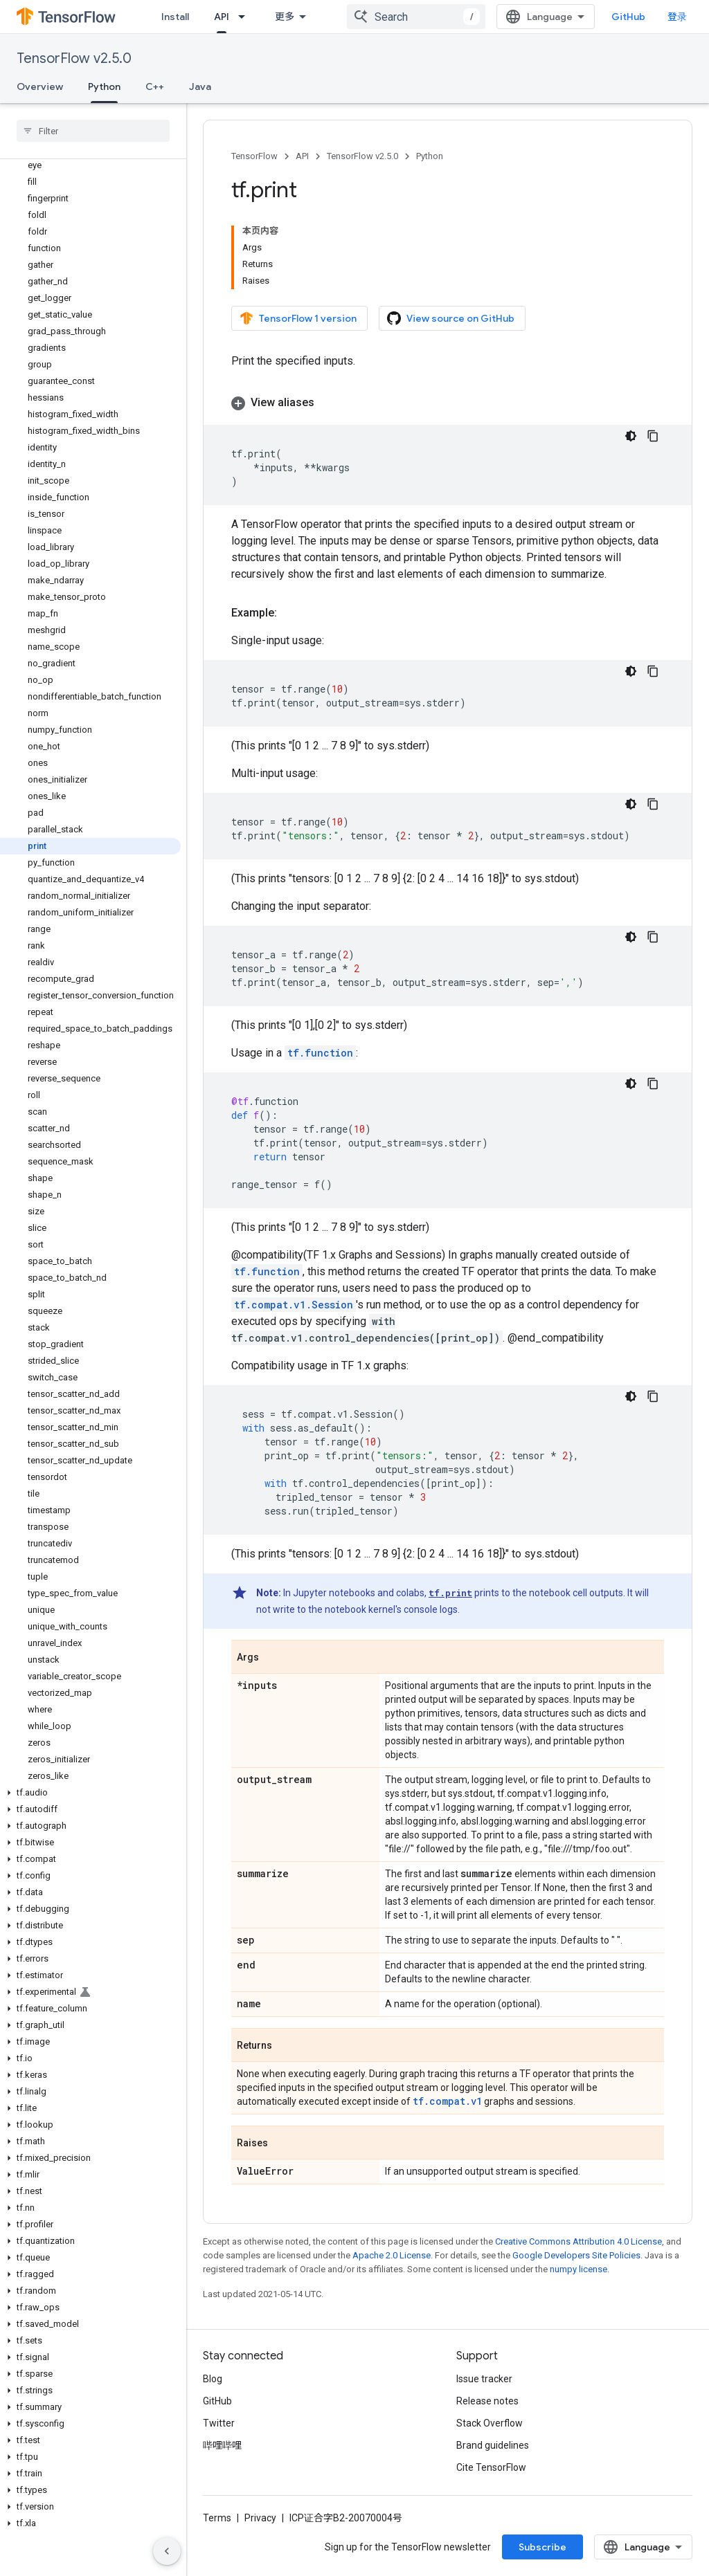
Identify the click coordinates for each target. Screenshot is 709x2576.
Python (429, 156)
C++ (154, 86)
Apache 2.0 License (391, 2255)
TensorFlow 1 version (298, 318)
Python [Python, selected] (104, 86)
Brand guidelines (492, 2445)
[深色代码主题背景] (631, 436)
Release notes (487, 2400)
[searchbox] (93, 131)
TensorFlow (254, 156)
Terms (217, 2517)
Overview (40, 86)
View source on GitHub (450, 318)
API (302, 156)
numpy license (578, 2269)
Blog (212, 2378)
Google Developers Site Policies (576, 2255)
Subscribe (542, 2547)
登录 (677, 16)
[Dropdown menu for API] (245, 16)
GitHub (628, 16)
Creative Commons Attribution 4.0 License (578, 2241)
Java (200, 86)
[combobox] (416, 16)
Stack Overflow (489, 2423)
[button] (90, 1792)
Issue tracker (484, 2378)
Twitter (219, 2423)
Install (175, 16)
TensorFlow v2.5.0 (74, 58)
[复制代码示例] (653, 436)
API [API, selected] (221, 16)
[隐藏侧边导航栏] (167, 2551)
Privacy (260, 2517)
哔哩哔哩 (222, 2445)
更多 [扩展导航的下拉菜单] (284, 16)
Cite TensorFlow (491, 2467)
